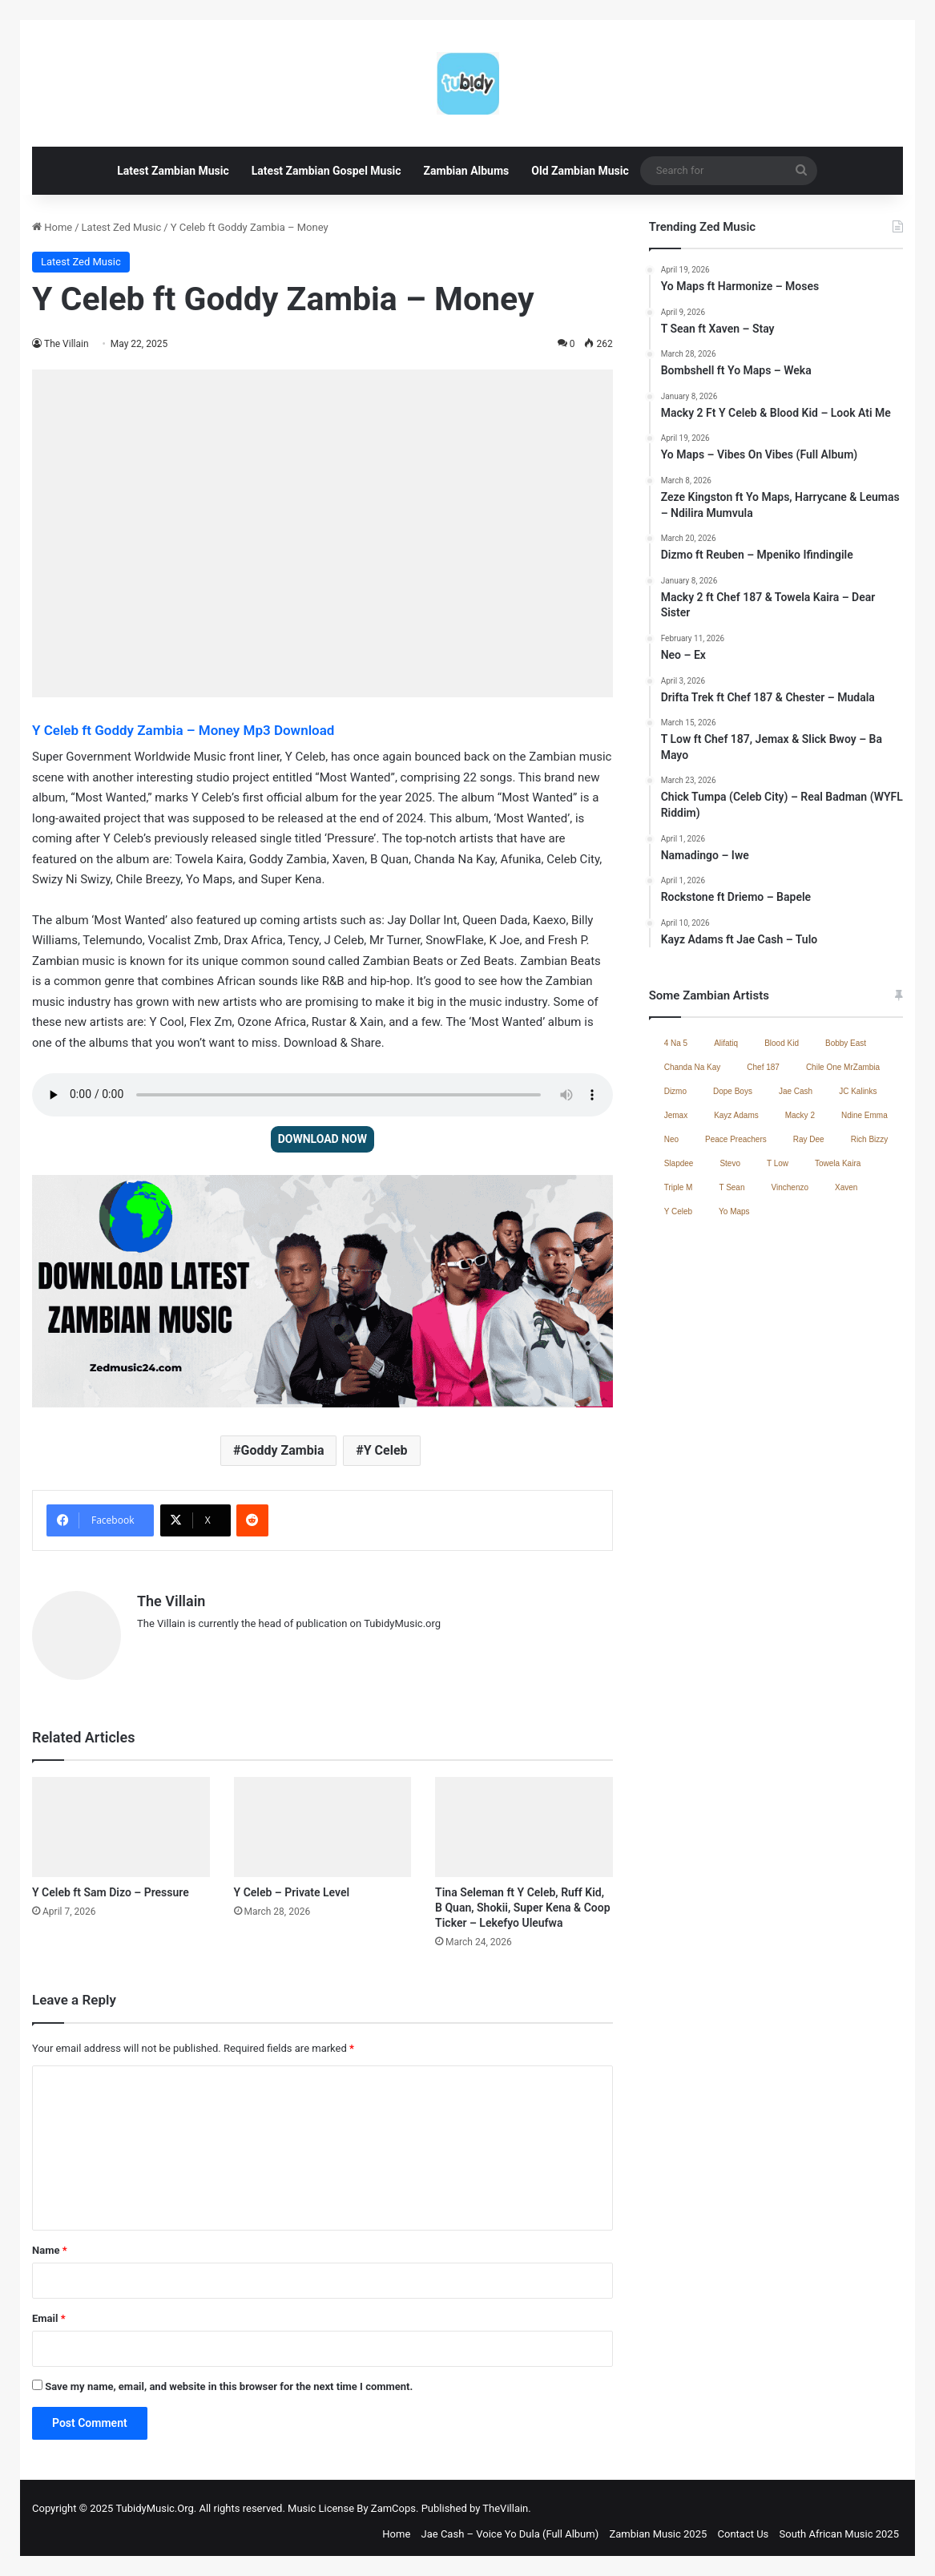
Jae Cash (795, 1091)
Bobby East (845, 1043)
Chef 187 (763, 1067)
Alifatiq (726, 1043)
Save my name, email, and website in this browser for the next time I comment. (229, 2379)
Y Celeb (386, 1450)
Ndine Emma (864, 1115)
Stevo (729, 1163)
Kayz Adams (736, 1115)
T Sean (731, 1187)
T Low (777, 1163)
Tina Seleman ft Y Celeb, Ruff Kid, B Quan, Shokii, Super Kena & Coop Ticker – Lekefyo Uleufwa (522, 1900)
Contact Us (743, 2527)
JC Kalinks (858, 1091)
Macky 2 (800, 1115)
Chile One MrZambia (843, 1067)
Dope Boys (732, 1091)
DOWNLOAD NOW (322, 1139)
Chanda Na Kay (692, 1067)
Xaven (846, 1187)
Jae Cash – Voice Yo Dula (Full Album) (510, 2527)
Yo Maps (734, 1211)
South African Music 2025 (839, 2527)
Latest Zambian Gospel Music (326, 170)
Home (52, 227)
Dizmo (675, 1091)
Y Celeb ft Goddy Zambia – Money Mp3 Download (183, 730)
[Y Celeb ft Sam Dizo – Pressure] (121, 1820)
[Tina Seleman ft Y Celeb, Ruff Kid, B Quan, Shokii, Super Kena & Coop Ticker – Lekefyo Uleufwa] (524, 1820)
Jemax (675, 1115)
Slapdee (679, 1163)
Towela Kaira (837, 1163)
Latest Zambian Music (173, 170)
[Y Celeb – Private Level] (323, 1820)
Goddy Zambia (282, 1450)
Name (49, 2243)
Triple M (678, 1187)
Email (49, 2311)
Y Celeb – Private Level (292, 1885)
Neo (671, 1139)
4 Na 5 (675, 1043)
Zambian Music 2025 (658, 2527)
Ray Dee (808, 1139)
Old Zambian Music (580, 170)
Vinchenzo (789, 1187)
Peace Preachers (736, 1139)
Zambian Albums (467, 170)
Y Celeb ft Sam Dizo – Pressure (110, 1885)
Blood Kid (781, 1043)
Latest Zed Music (122, 227)
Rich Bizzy (870, 1139)
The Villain (67, 343)
